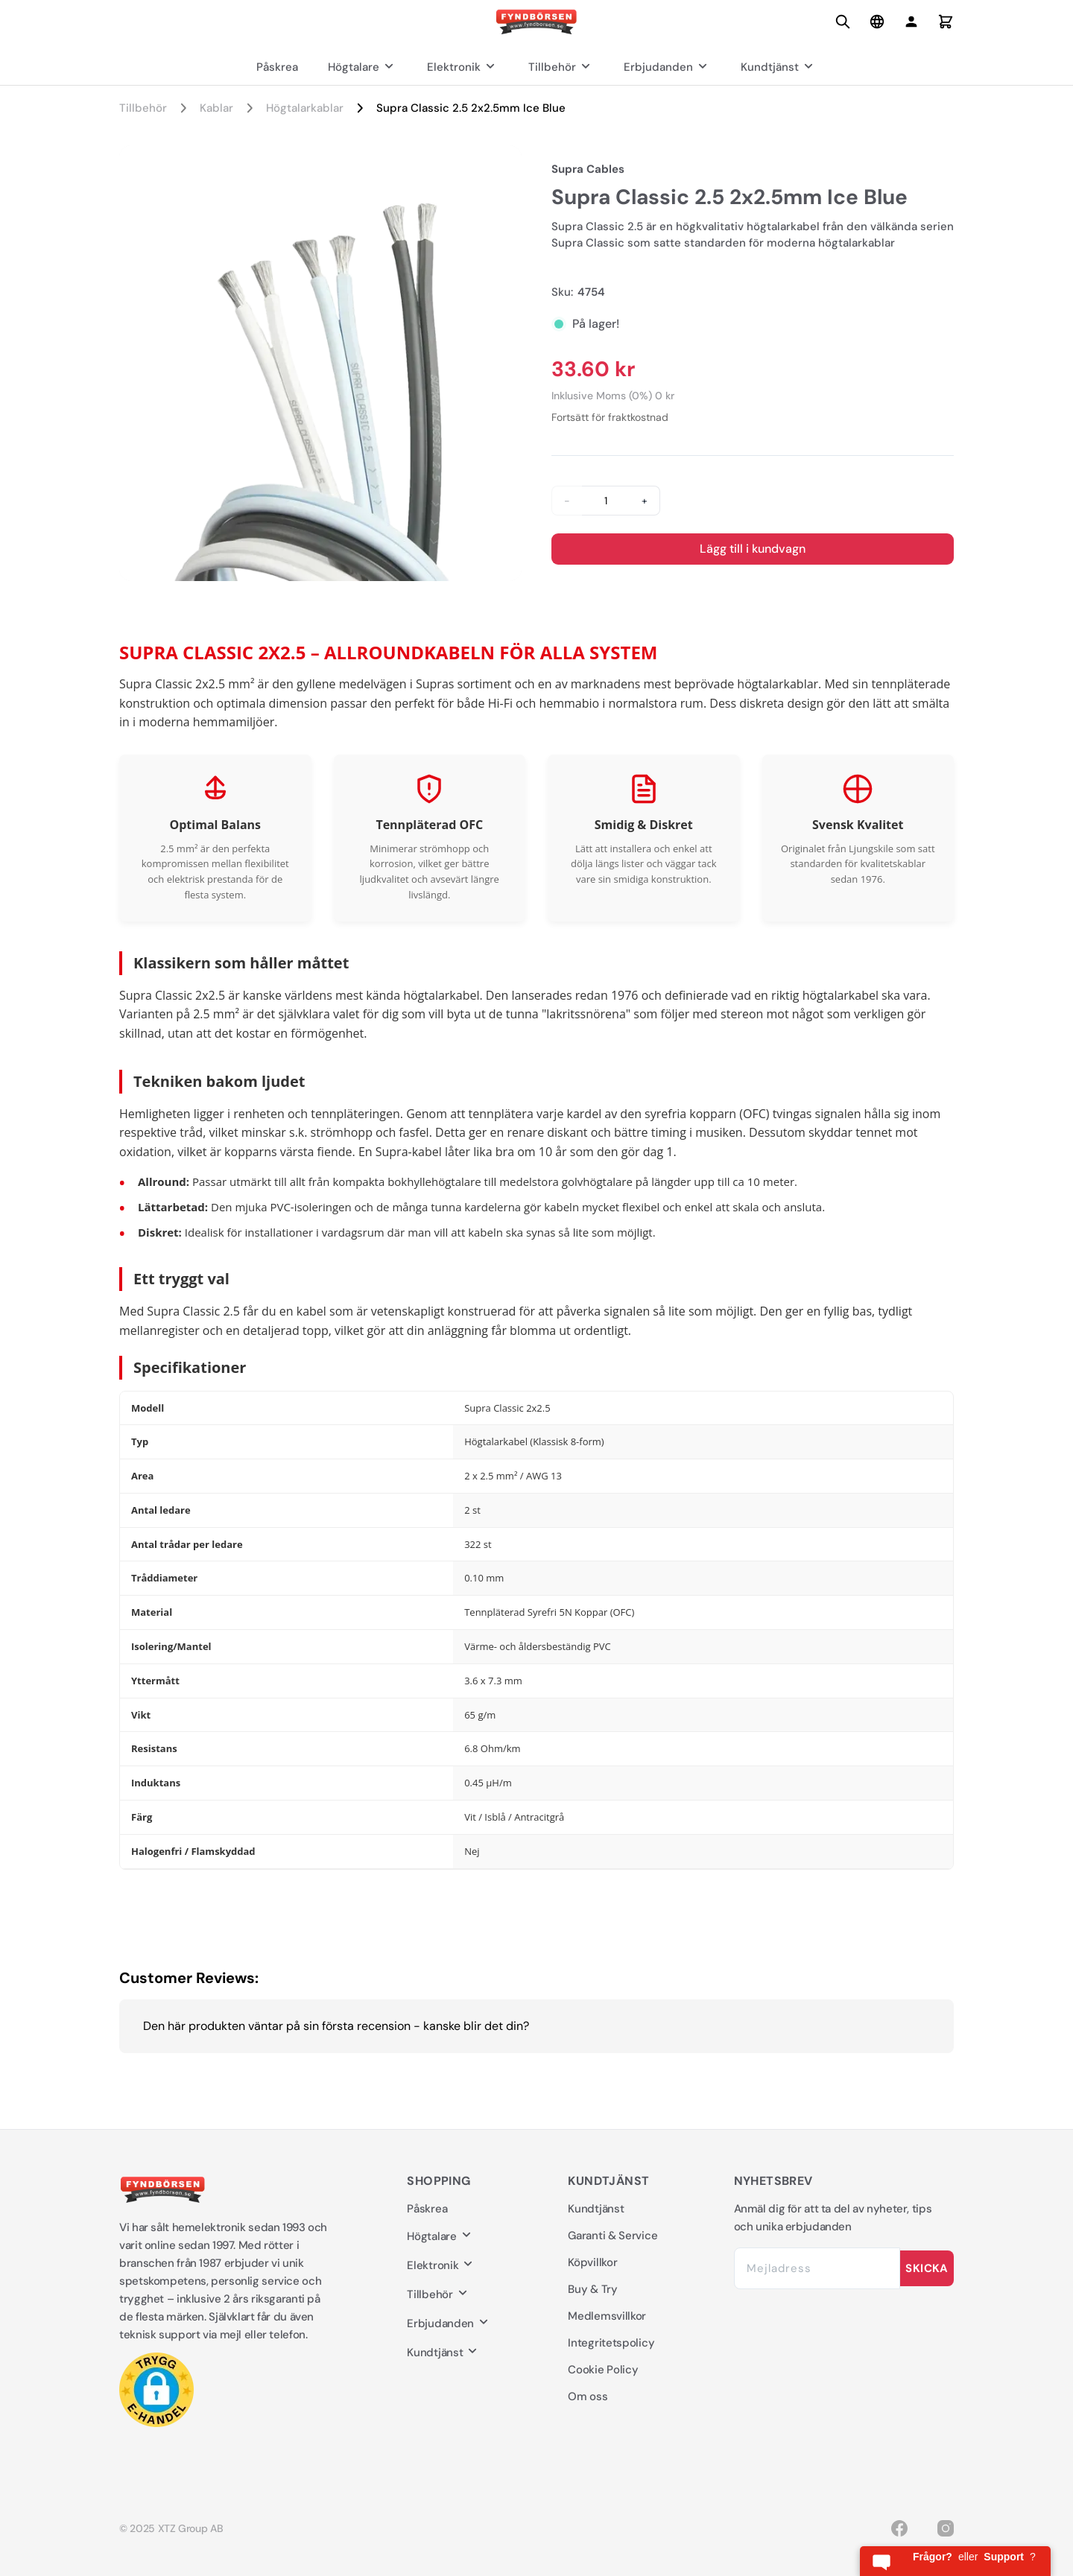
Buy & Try (592, 2289)
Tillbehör (561, 67)
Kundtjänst (779, 67)
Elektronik (462, 67)
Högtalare (362, 67)
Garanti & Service (612, 2235)
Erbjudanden (667, 67)
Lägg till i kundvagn (752, 548)
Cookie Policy (603, 2369)
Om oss (587, 2396)
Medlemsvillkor (607, 2316)
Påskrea (277, 67)
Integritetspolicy (611, 2342)
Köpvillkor (592, 2262)
